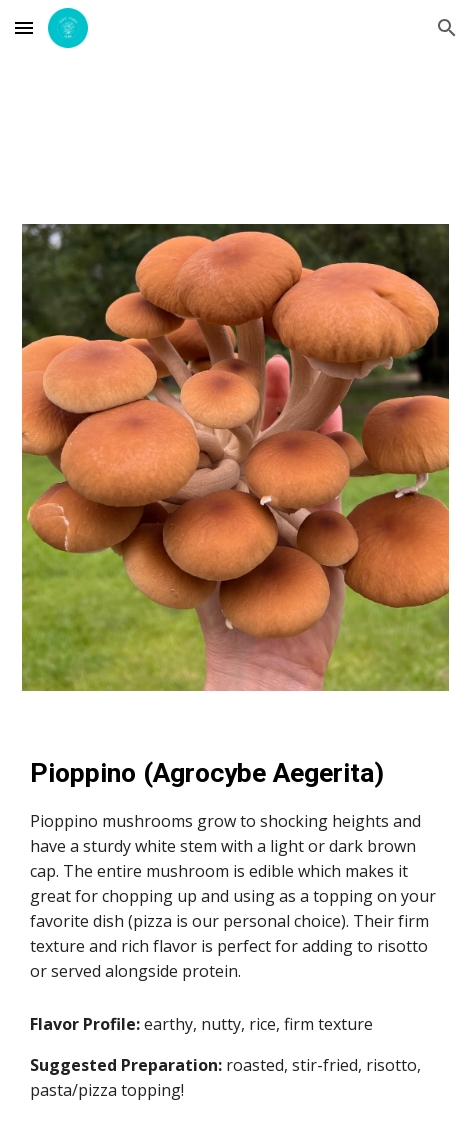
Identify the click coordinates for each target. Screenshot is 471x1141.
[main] (235, 868)
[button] (24, 27)
